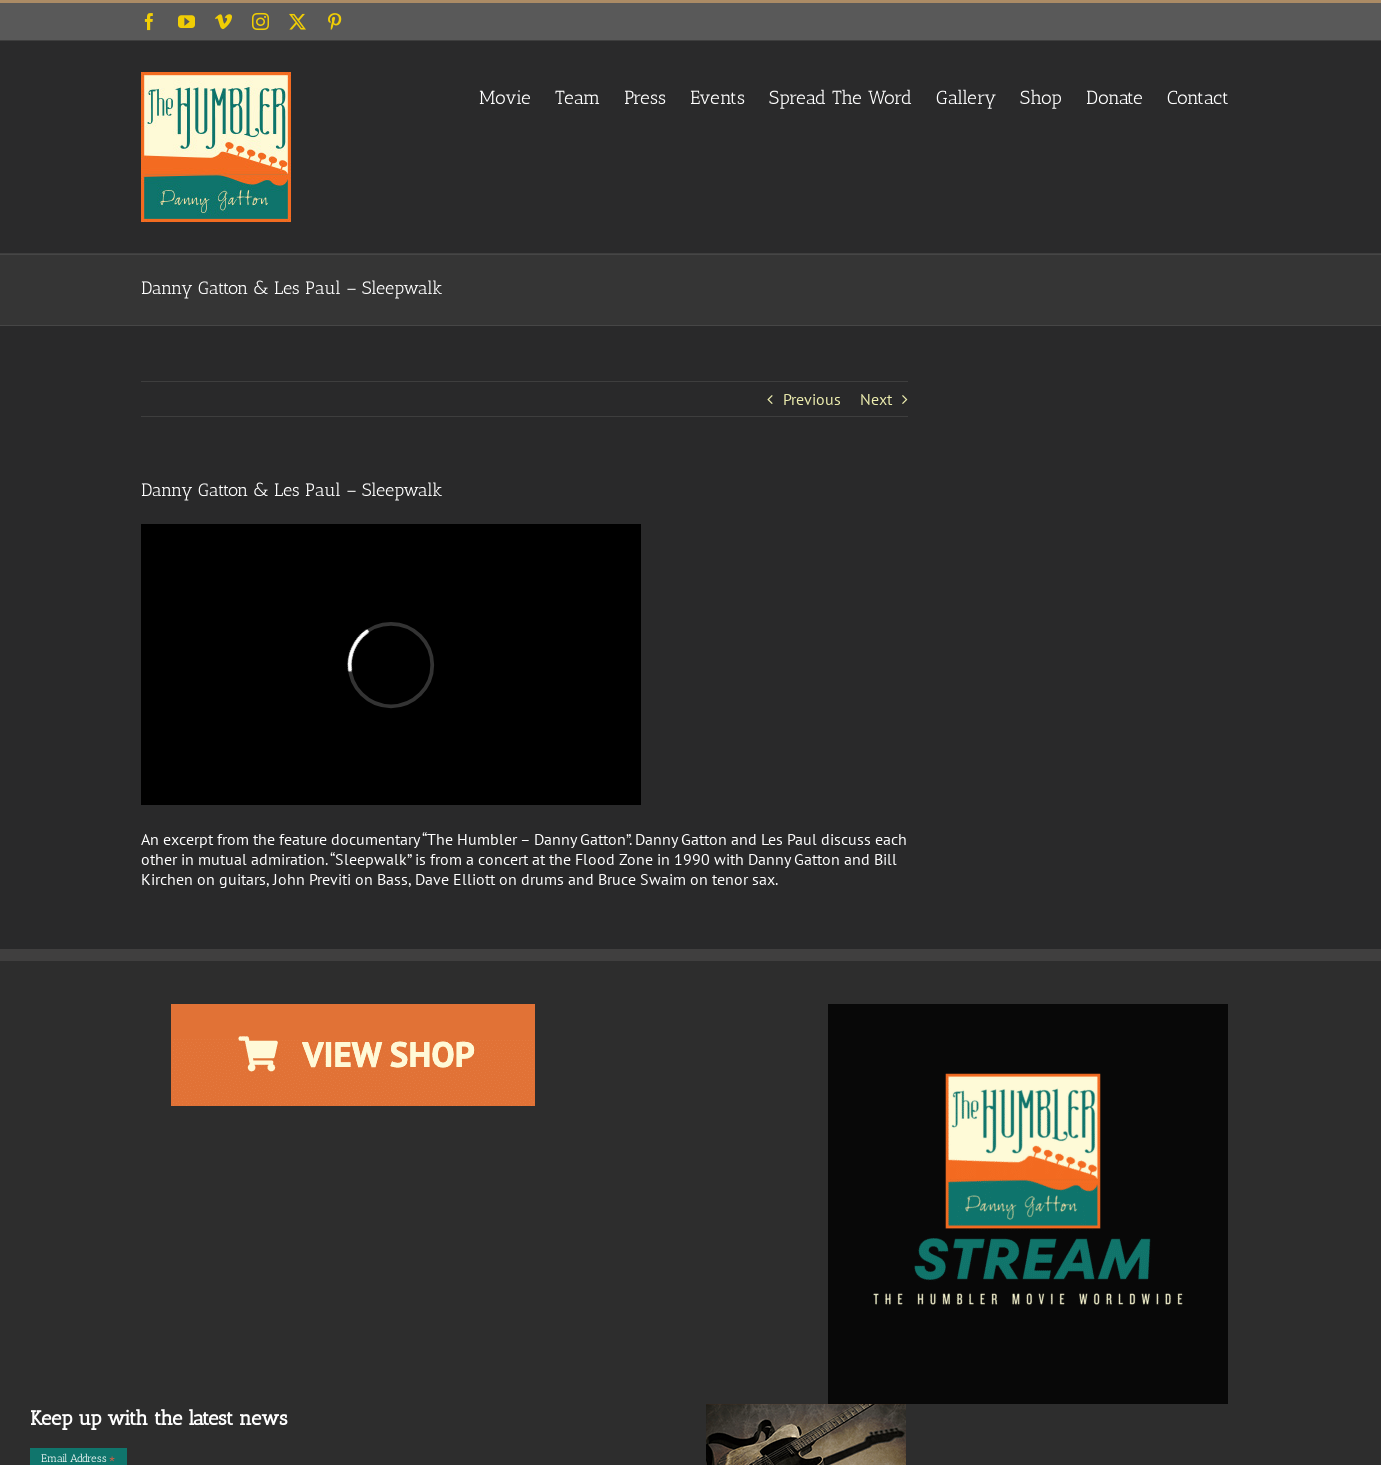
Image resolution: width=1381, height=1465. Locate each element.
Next (876, 399)
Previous (812, 399)
